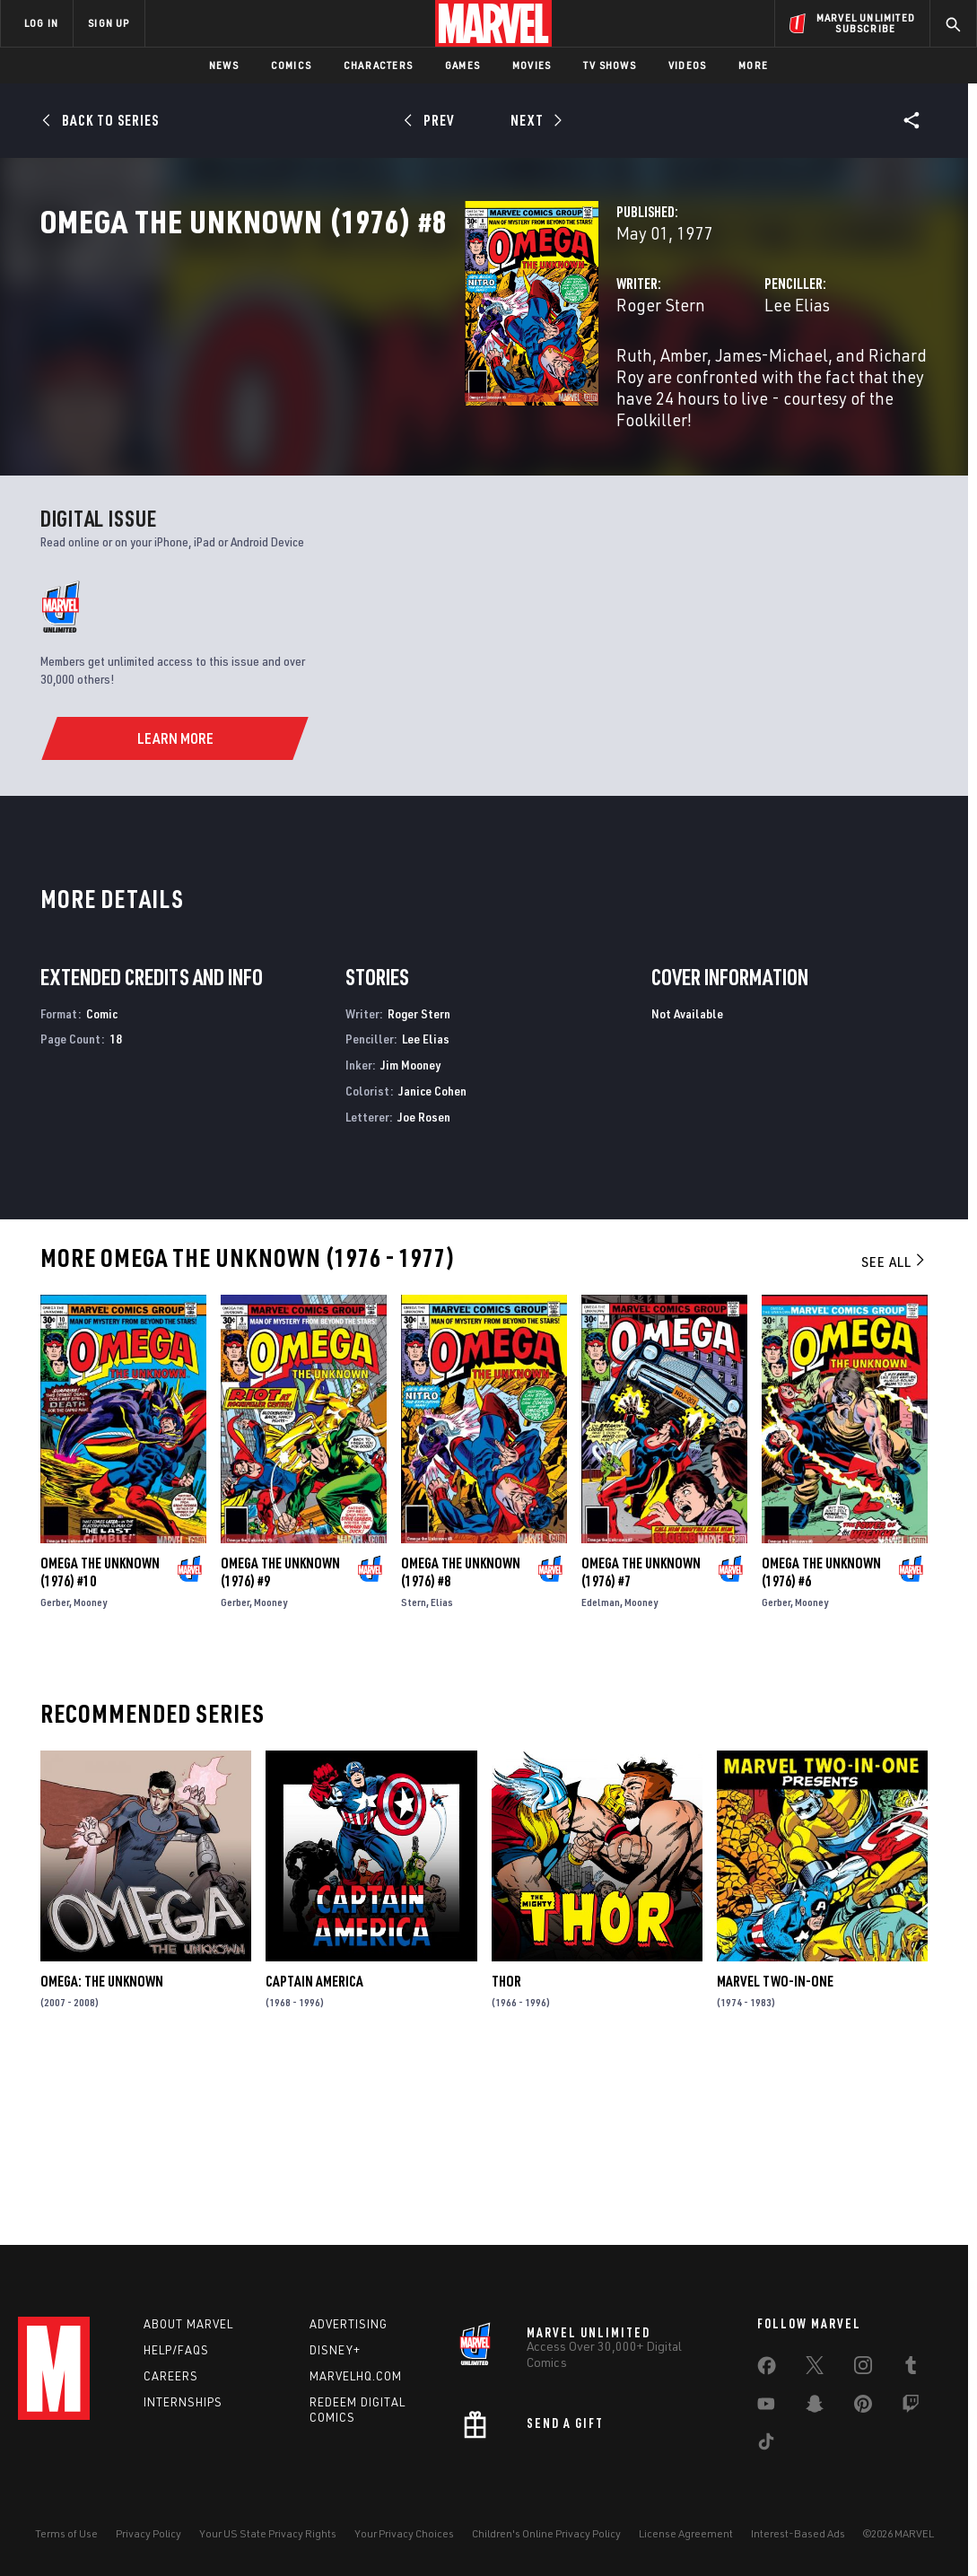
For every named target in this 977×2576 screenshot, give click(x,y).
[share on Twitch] (911, 2407)
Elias (442, 1772)
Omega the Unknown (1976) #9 (280, 1742)
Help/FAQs (176, 2350)
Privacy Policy (148, 2533)
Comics (291, 65)
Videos (687, 65)
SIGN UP (108, 23)
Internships (183, 2402)
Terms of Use (66, 2533)
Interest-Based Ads (798, 2533)
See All (894, 1431)
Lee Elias (649, 383)
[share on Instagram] (863, 2369)
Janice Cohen (432, 1261)
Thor (506, 2152)
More (753, 65)
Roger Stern (363, 383)
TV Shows (609, 65)
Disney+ (335, 2350)
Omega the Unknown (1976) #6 (821, 1742)
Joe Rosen (423, 1287)
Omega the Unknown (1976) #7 (641, 1742)
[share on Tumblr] (911, 2369)
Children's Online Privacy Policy (546, 2533)
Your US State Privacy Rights (267, 2533)
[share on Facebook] (766, 2370)
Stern (413, 1772)
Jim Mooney (410, 1235)
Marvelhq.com (356, 2376)
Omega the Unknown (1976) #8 (460, 1742)
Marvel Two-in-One (775, 2152)
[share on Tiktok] (766, 2445)
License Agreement (686, 2533)
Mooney (90, 1772)
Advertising (349, 2324)
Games (462, 65)
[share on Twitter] (815, 2369)
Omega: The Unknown (101, 2152)
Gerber (54, 1772)
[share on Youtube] (766, 2407)
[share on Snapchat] (815, 2407)
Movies (531, 65)
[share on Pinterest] (863, 2407)
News (224, 65)
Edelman (600, 1772)
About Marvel (188, 2324)
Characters (378, 65)
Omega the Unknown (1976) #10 (100, 1742)
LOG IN (41, 23)
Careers (171, 2376)
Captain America (314, 2152)
